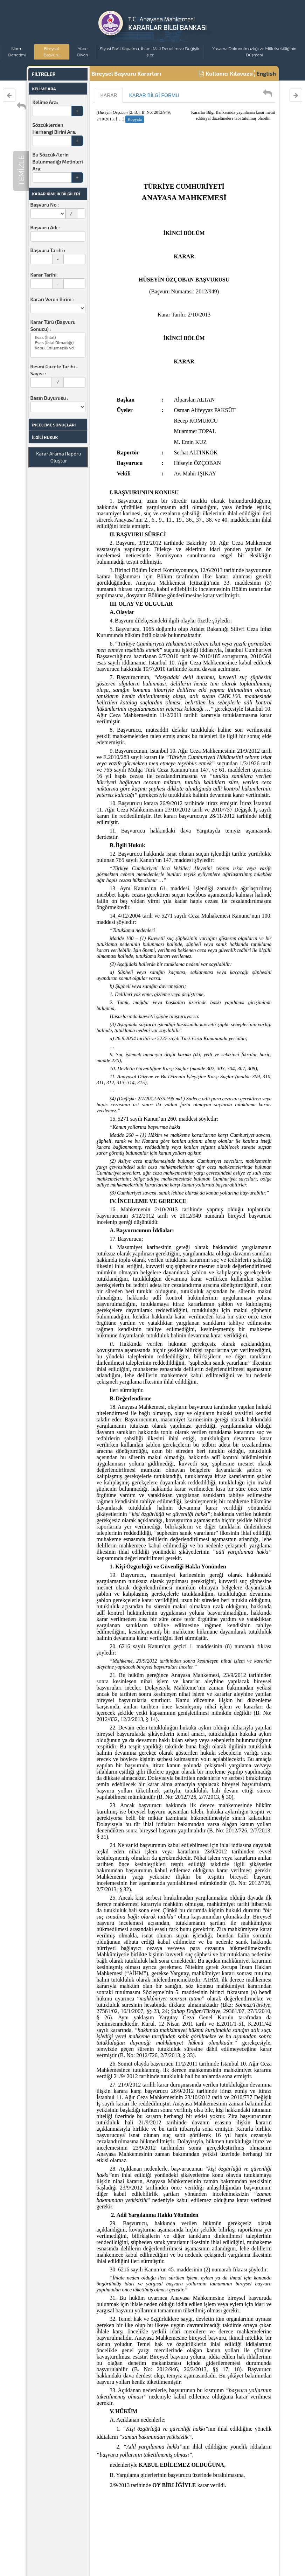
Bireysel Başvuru (52, 51)
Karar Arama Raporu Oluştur (58, 457)
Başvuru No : (44, 205)
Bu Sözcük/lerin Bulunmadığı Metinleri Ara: (58, 162)
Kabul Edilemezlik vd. (58, 347)
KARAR (108, 95)
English (266, 73)
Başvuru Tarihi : (47, 250)
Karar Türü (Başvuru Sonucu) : (53, 325)
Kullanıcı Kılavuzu (226, 73)
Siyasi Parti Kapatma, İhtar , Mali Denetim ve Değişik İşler (149, 51)
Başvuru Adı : (45, 227)
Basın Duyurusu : (49, 398)
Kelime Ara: (45, 102)
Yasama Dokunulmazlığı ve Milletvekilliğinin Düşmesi (254, 51)
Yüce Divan (82, 51)
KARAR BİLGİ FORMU (154, 95)
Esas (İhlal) (58, 337)
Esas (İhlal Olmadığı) (58, 342)
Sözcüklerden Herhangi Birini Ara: (54, 128)
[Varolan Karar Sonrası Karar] (296, 95)
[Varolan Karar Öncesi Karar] (9, 95)
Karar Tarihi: (44, 275)
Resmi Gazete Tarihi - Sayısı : (54, 369)
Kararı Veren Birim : (52, 299)
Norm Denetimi (17, 51)
